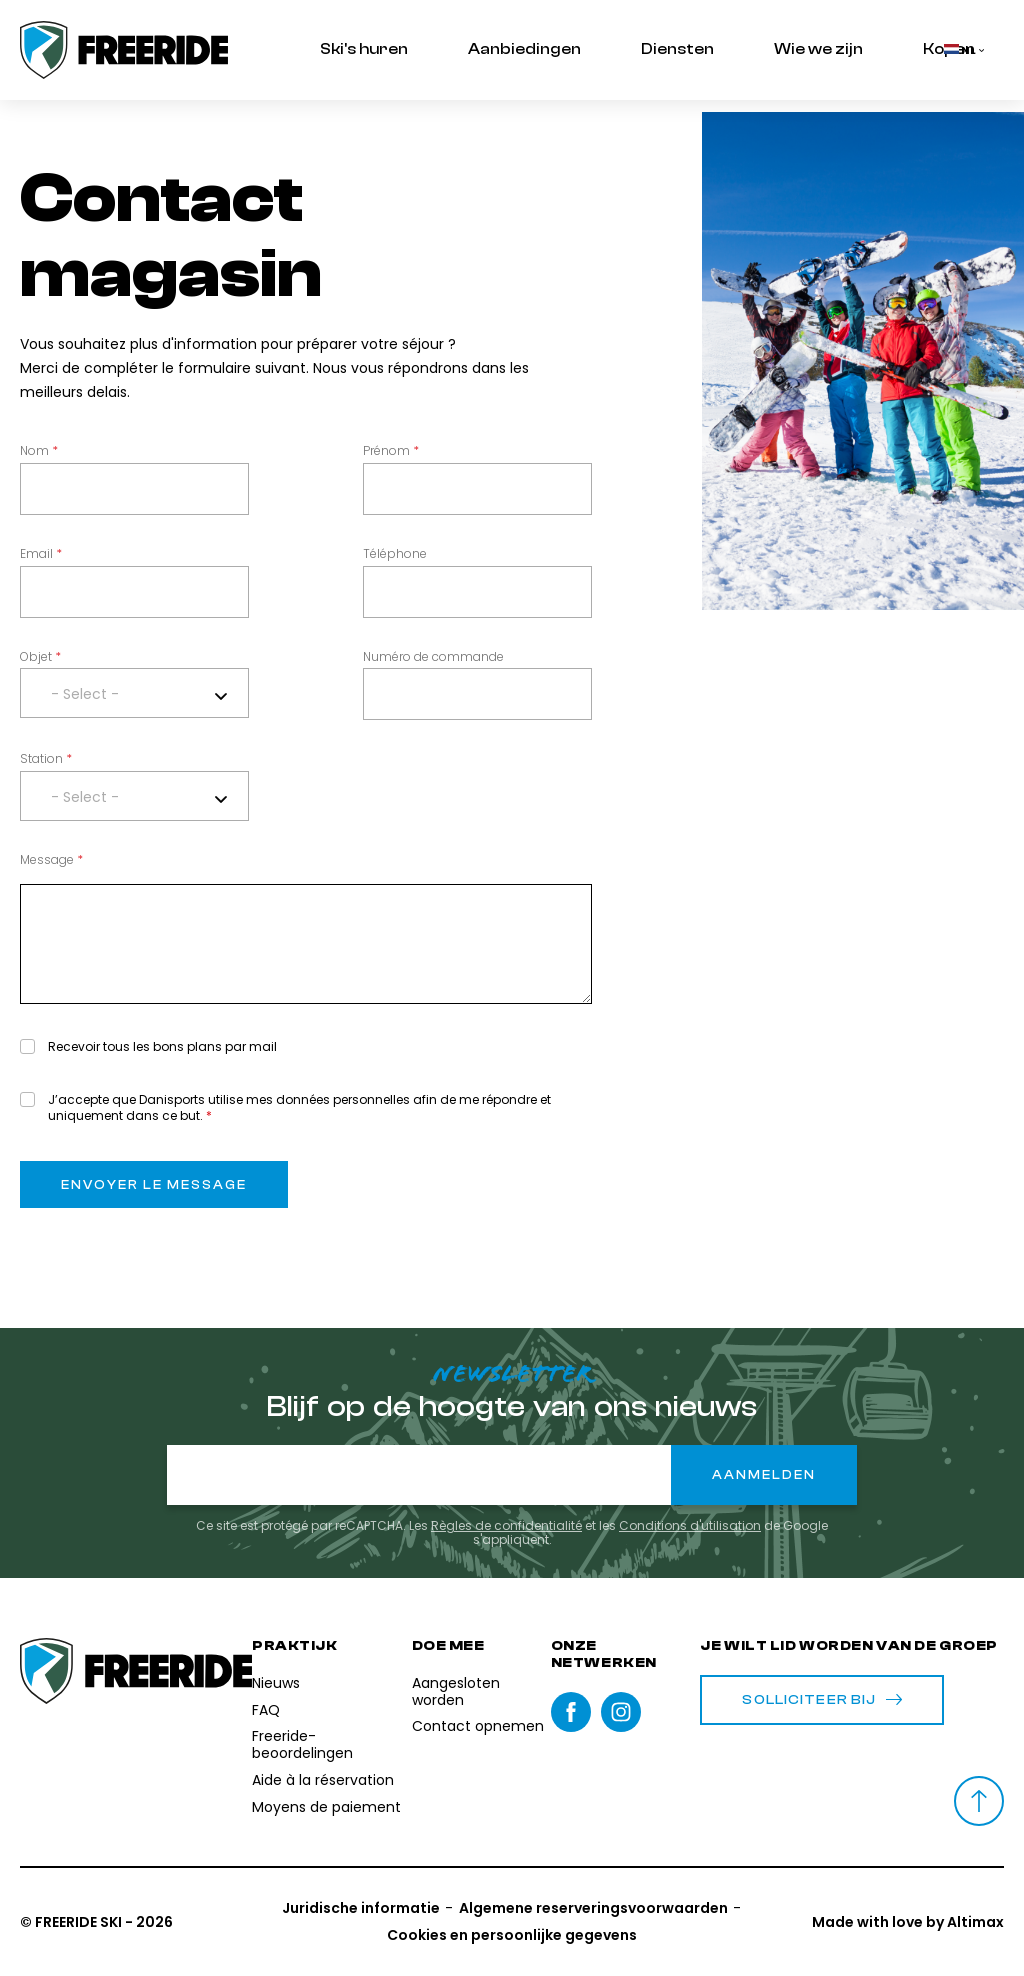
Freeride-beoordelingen (302, 1744)
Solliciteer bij (822, 1700)
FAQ (266, 1710)
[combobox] (134, 693)
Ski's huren (364, 49)
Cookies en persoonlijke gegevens (512, 1935)
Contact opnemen (478, 1726)
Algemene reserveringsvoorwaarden (593, 1908)
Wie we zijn (818, 49)
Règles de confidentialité (506, 1525)
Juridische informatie (361, 1908)
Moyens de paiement (326, 1807)
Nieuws (276, 1683)
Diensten (677, 49)
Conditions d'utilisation (690, 1525)
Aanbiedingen (524, 49)
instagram (621, 1712)
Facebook (571, 1712)
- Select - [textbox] (85, 694)
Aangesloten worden (456, 1691)
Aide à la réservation (323, 1780)
